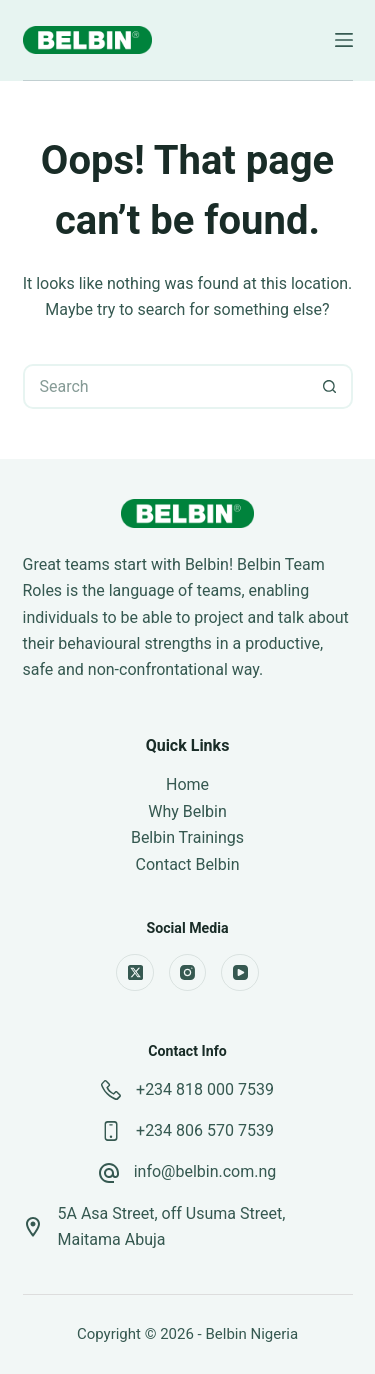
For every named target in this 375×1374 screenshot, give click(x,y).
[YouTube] (240, 973)
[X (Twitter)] (135, 973)
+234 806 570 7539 (205, 1130)
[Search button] (330, 386)
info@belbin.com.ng (205, 1171)
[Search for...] (165, 386)
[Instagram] (188, 973)
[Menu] (344, 40)
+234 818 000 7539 (205, 1089)
